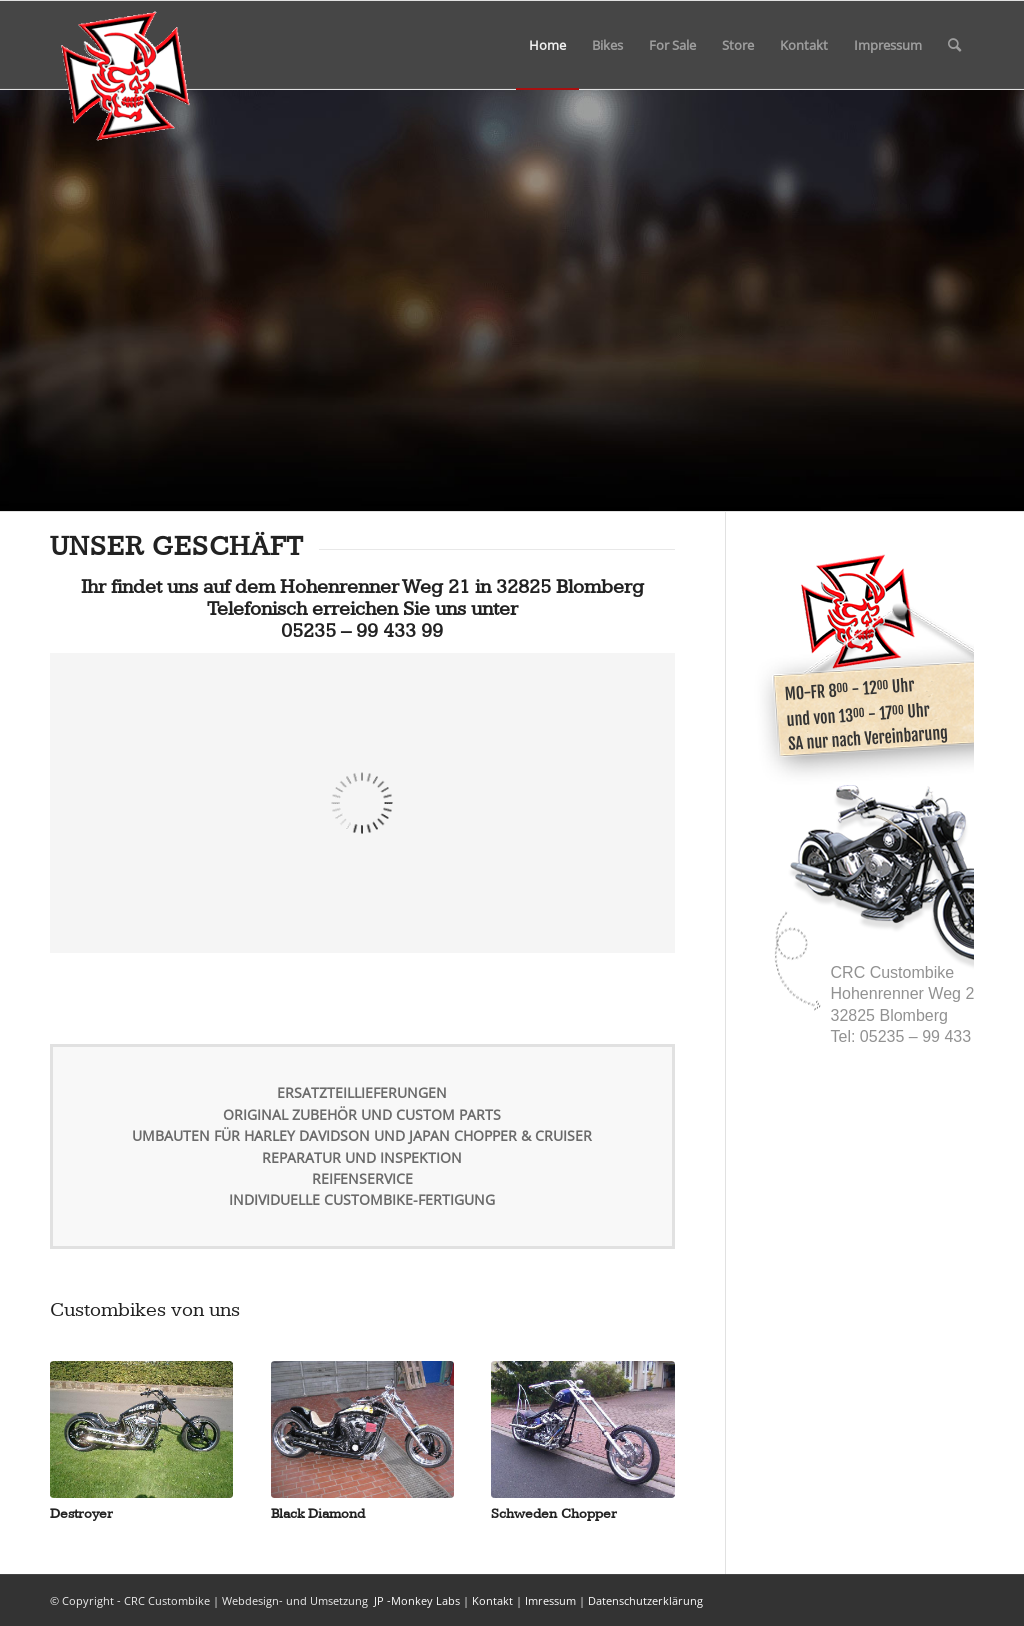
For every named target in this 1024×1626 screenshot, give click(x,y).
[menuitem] (547, 45)
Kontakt (492, 1600)
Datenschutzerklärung (645, 1600)
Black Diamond (318, 1513)
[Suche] (954, 45)
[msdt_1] (125, 45)
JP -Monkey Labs (415, 1600)
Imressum (550, 1600)
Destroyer (81, 1513)
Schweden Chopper (554, 1513)
